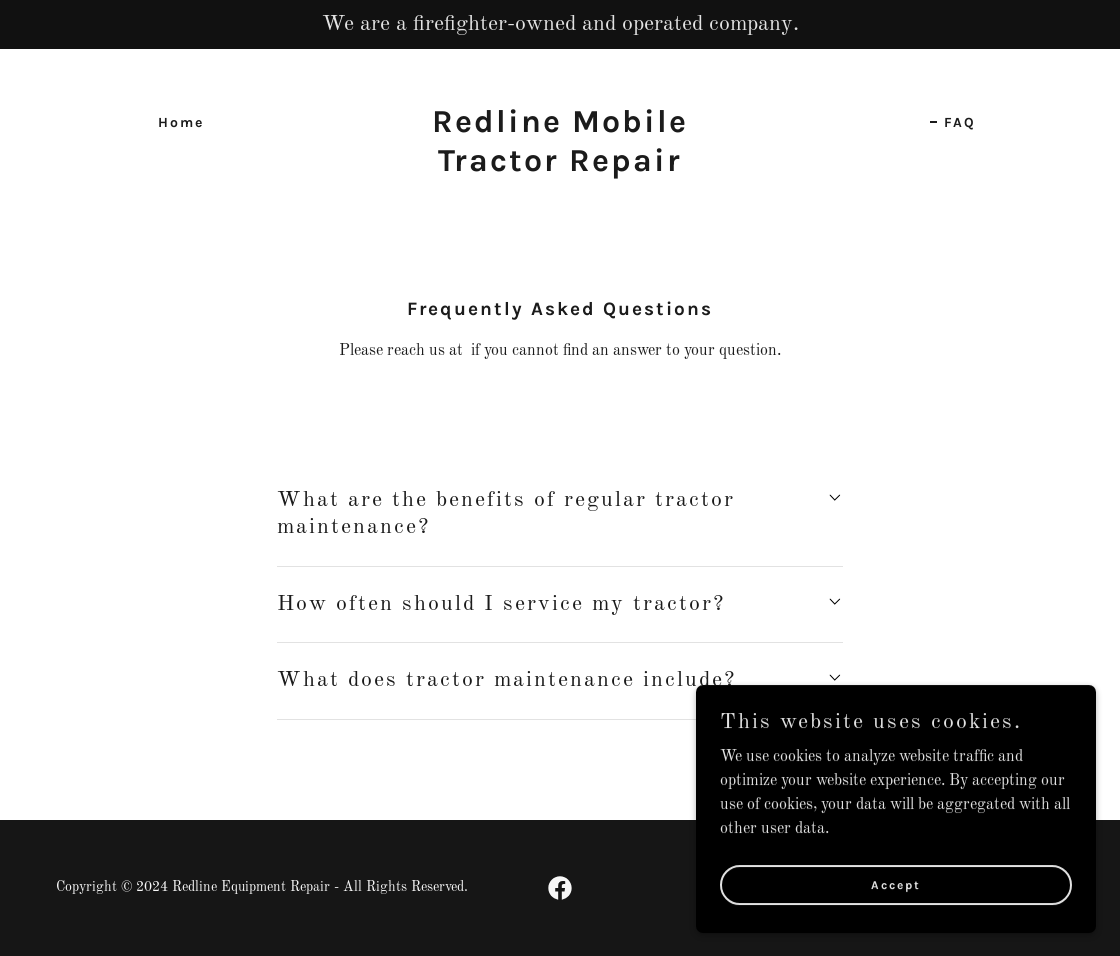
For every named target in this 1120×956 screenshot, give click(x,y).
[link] (559, 167)
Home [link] (181, 122)
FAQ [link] (960, 122)
